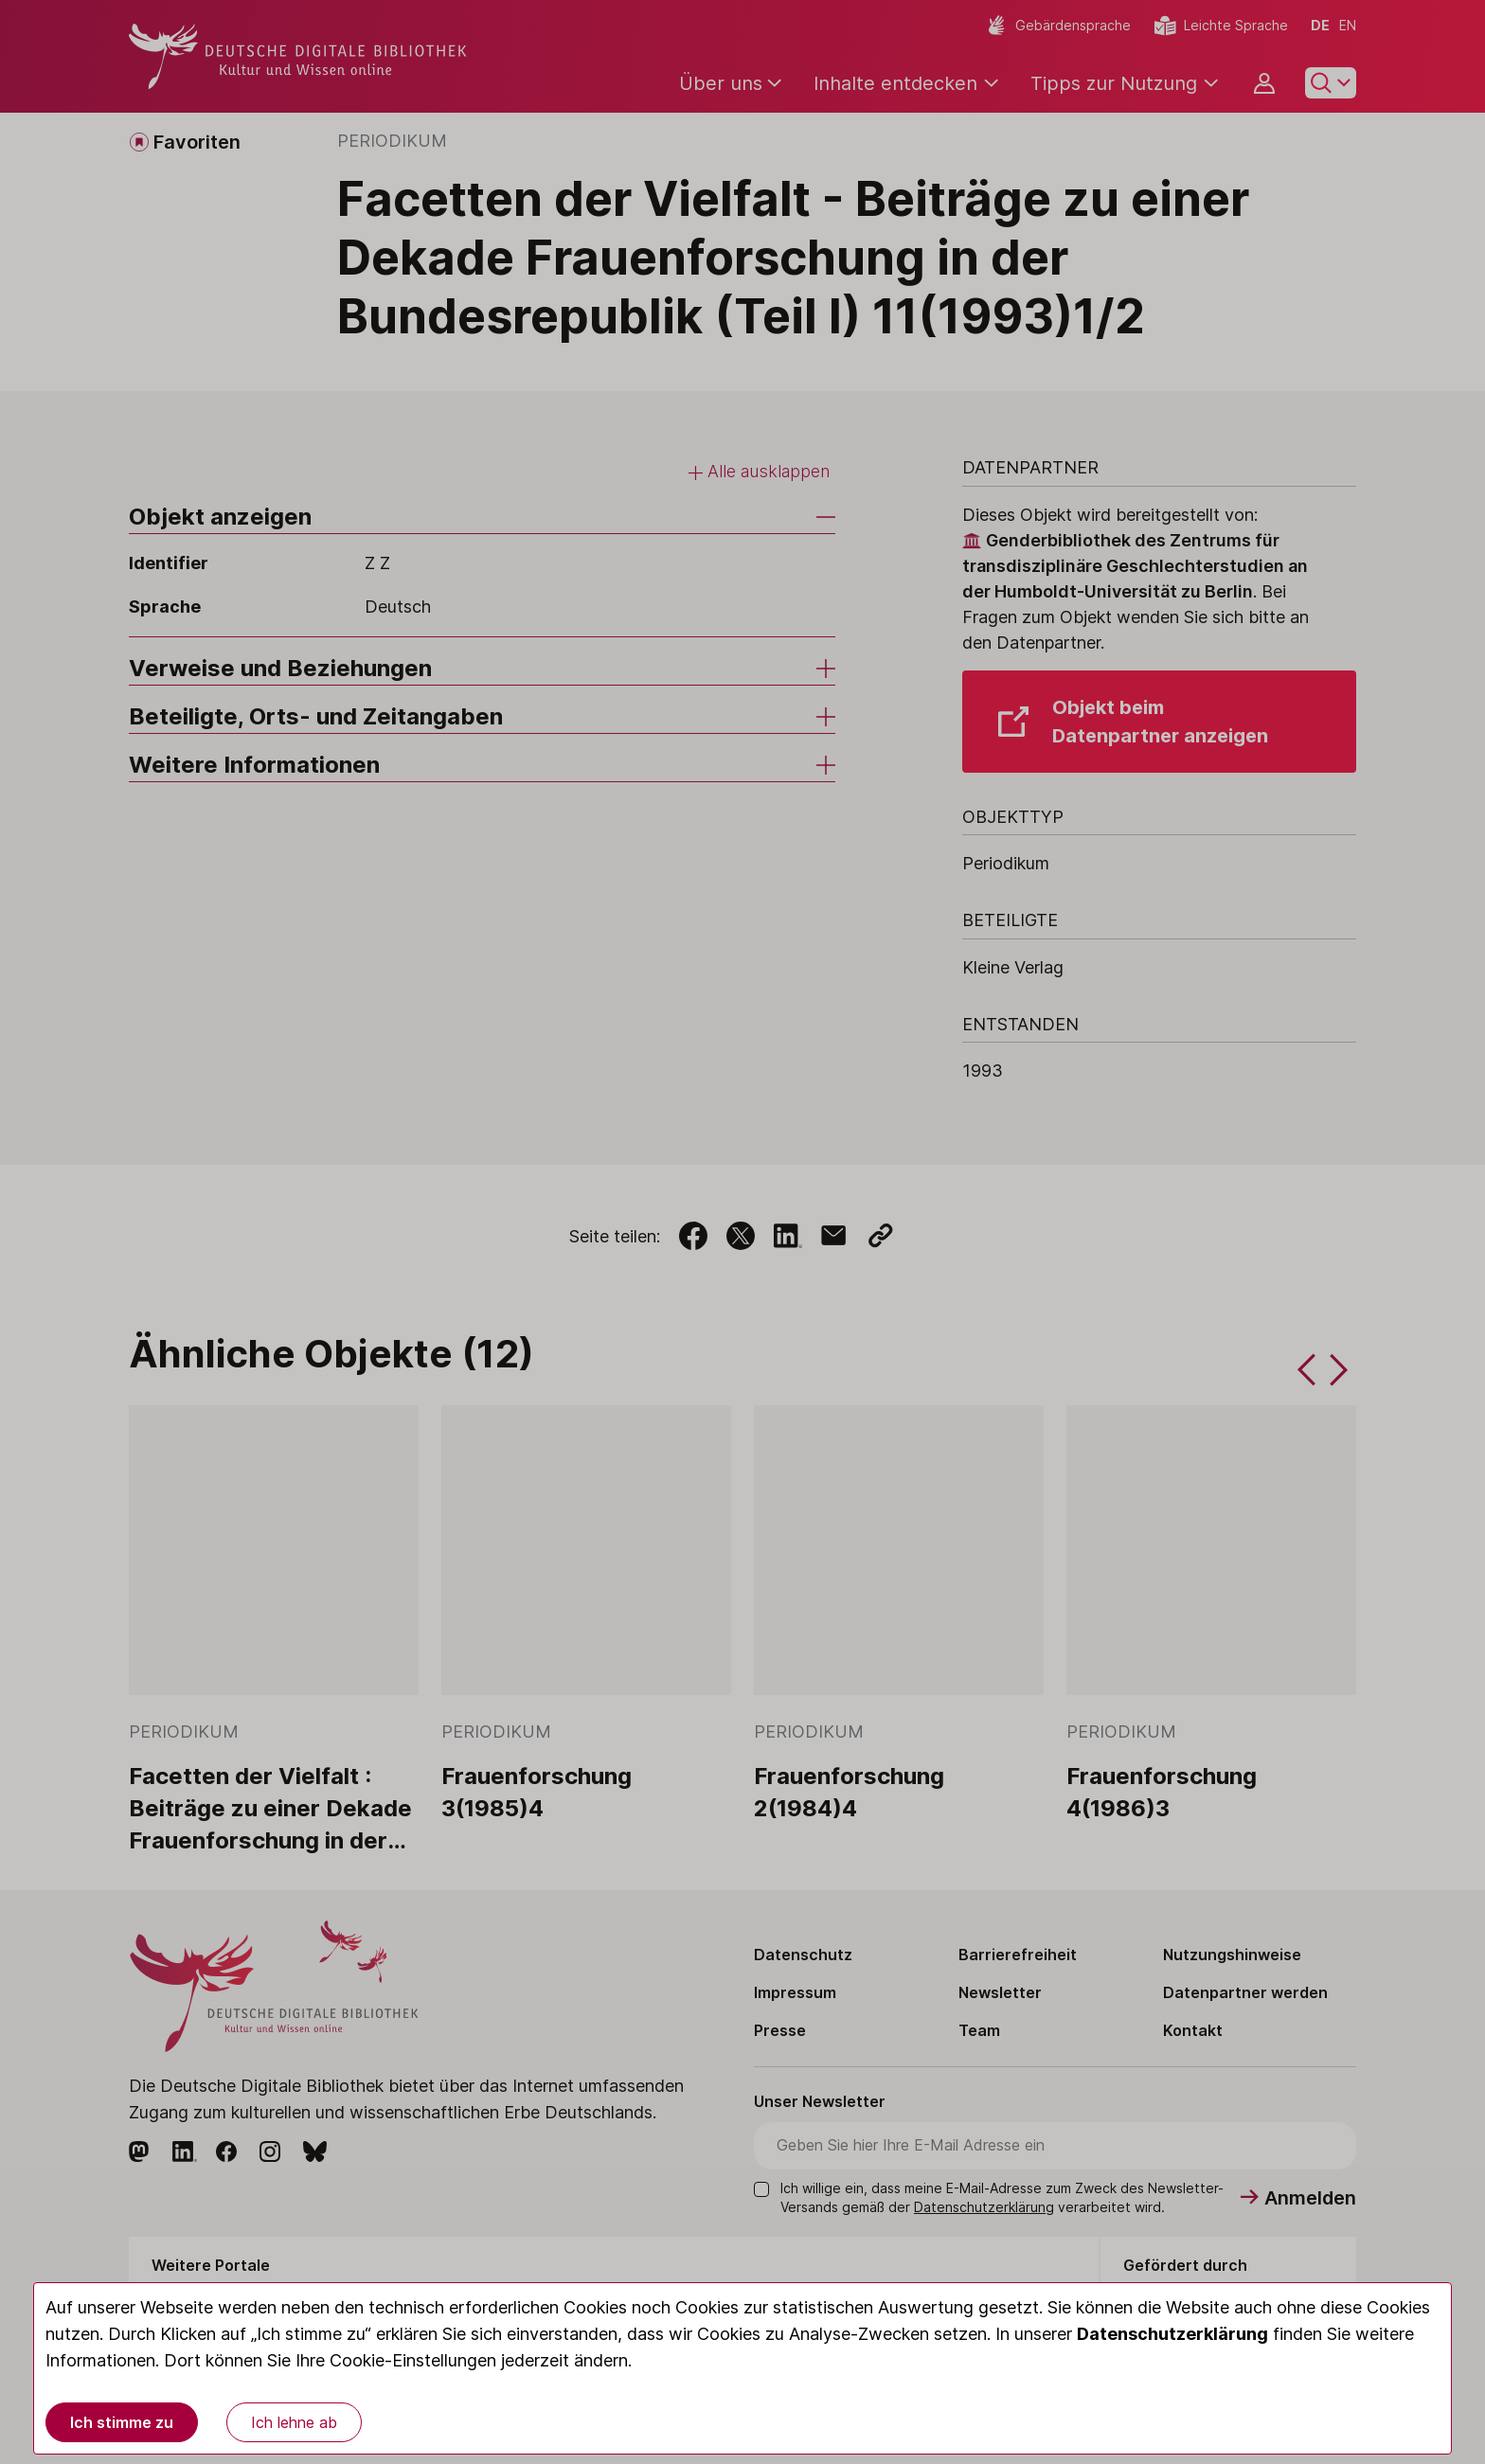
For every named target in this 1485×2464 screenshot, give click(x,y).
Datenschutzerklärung (1172, 2334)
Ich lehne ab (294, 2422)
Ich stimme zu (121, 2422)
